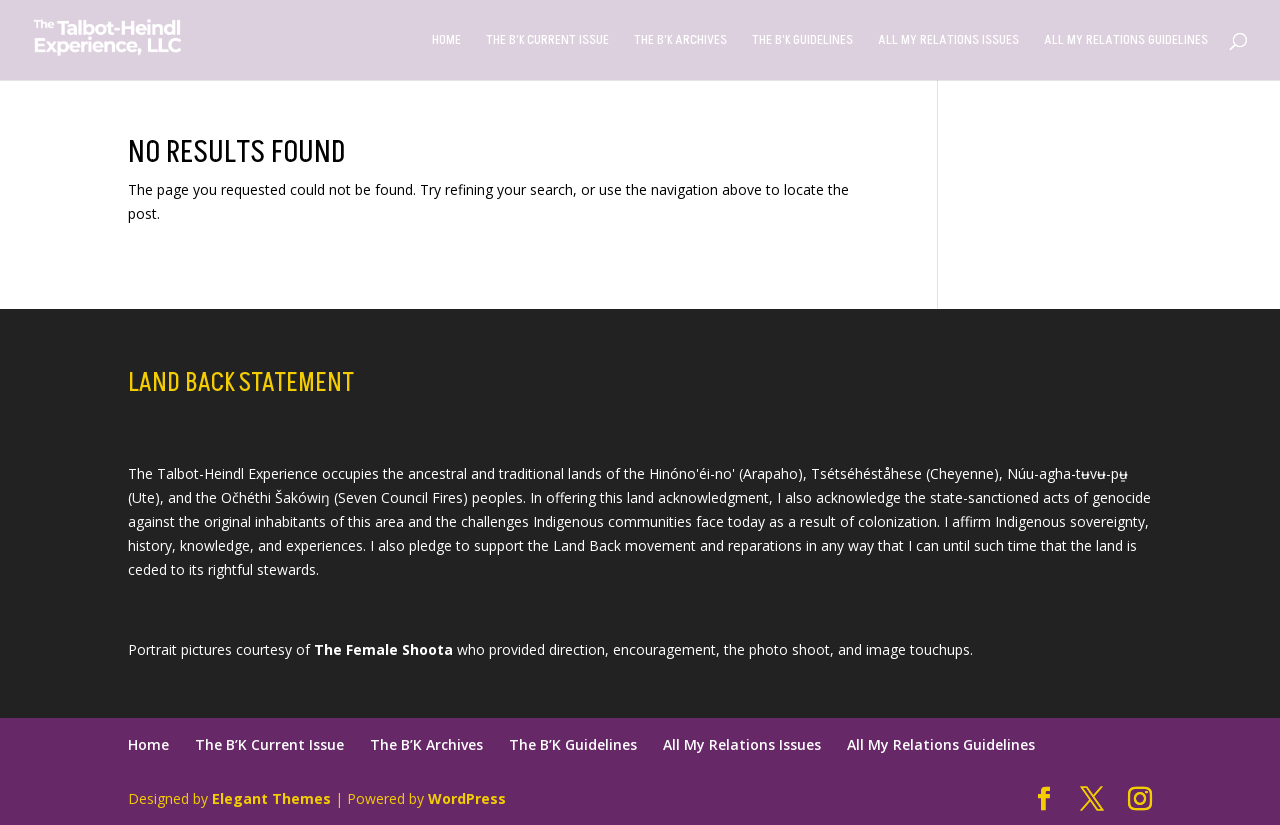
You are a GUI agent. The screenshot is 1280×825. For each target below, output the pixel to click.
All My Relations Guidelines (1126, 41)
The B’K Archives (680, 41)
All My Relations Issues (948, 41)
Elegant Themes (271, 798)
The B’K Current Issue (547, 41)
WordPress (467, 798)
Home (446, 41)
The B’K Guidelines (802, 41)
